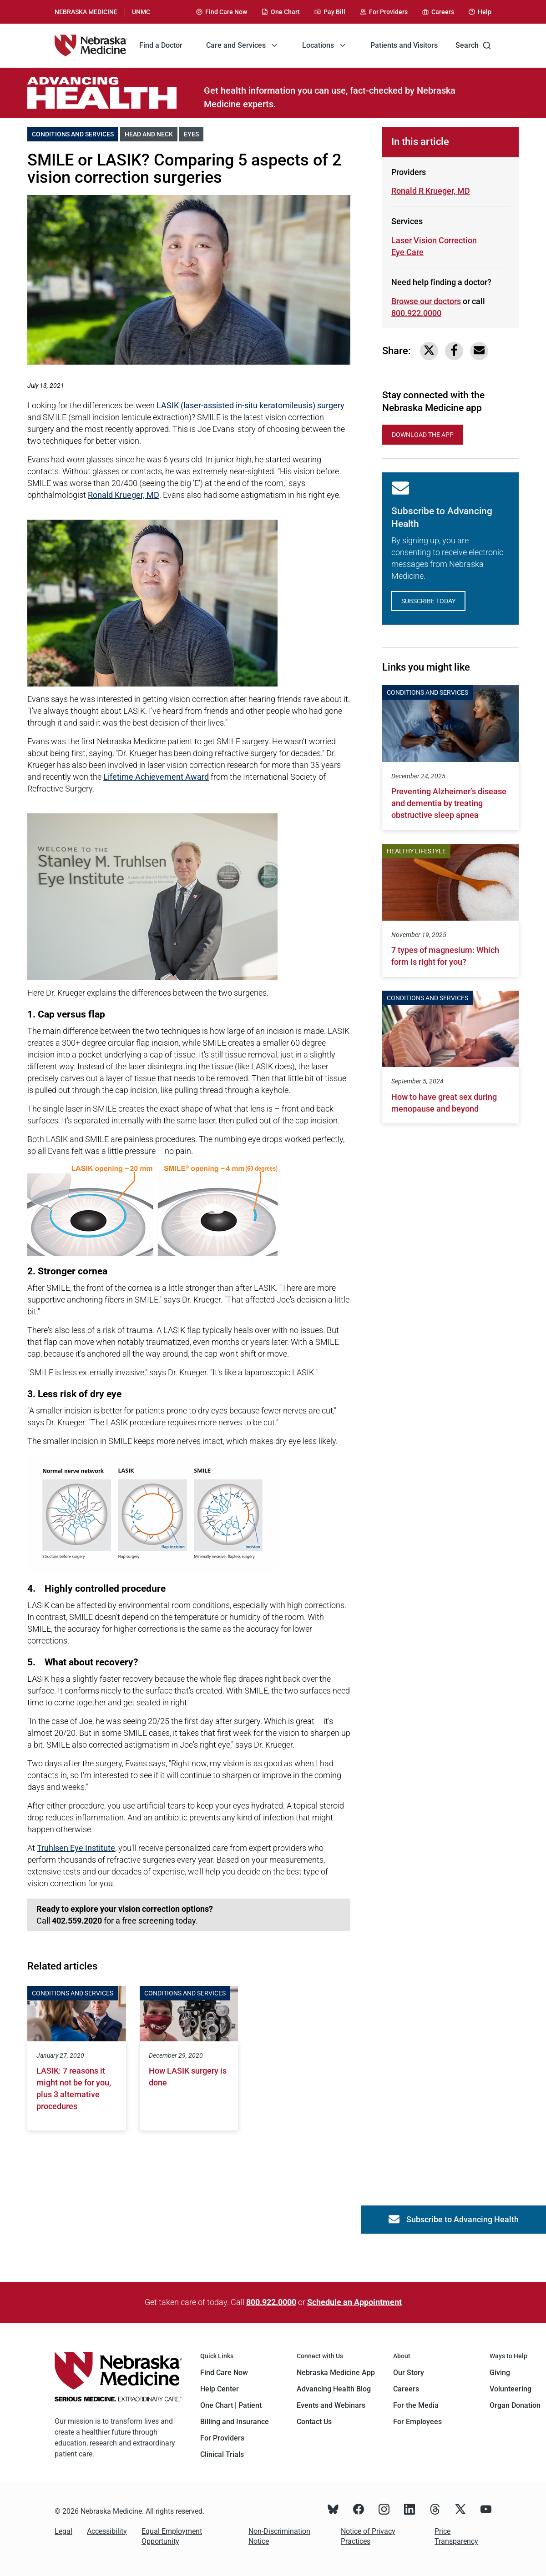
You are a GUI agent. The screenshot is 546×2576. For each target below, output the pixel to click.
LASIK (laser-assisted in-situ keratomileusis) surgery (250, 405)
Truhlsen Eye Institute (76, 1848)
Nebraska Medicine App (336, 2372)
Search (473, 45)
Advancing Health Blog (334, 2389)
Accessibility (107, 2531)
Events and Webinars (331, 2405)
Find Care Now (224, 2372)
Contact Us (314, 2421)
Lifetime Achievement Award (156, 777)
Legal (63, 2531)
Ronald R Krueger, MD (430, 190)
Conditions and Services (75, 133)
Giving (500, 2372)
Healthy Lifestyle (416, 851)
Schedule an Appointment (354, 2302)
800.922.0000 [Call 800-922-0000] (416, 313)
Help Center (219, 2389)
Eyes (193, 133)
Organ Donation (515, 2405)
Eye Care (423, 251)
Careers (406, 2389)
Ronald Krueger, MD (123, 495)
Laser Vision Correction (434, 240)
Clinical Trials (222, 2454)
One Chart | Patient (231, 2405)
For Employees (417, 2421)
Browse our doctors (426, 301)
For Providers (222, 2438)
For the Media (416, 2405)
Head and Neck (151, 133)
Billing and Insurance (234, 2421)
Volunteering (510, 2389)
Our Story (408, 2372)
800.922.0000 (271, 2302)
